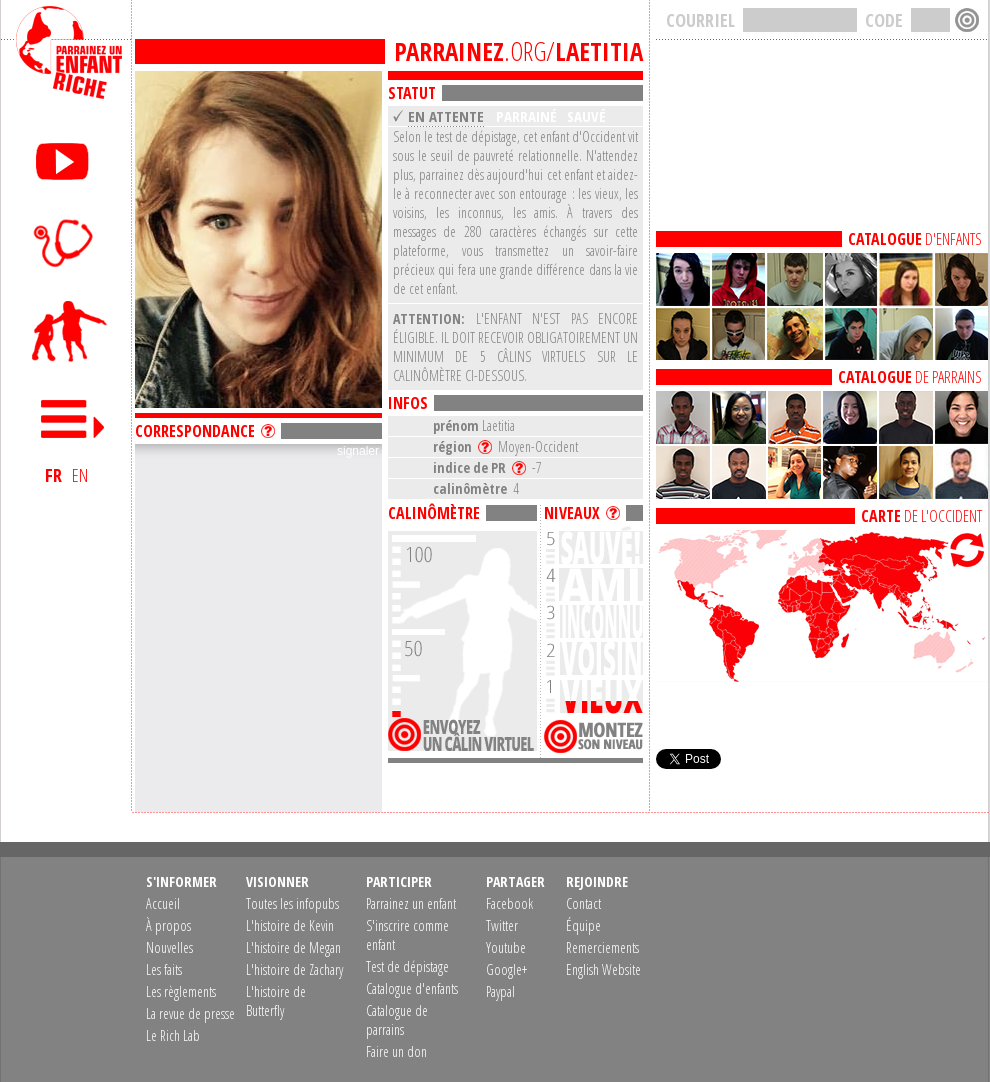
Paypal (500, 991)
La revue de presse (190, 1013)
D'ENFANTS (915, 239)
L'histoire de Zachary (294, 969)
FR (53, 475)
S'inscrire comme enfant (407, 935)
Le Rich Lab (173, 1035)
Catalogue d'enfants (412, 988)
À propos (168, 925)
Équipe (583, 925)
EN (80, 475)
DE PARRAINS (910, 377)
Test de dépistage (407, 966)
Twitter (502, 925)
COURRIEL (700, 20)
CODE (884, 20)
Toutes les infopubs (292, 903)
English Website (603, 969)
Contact (583, 903)
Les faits (164, 969)
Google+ (506, 969)
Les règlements (181, 991)
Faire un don (396, 1051)
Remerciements (602, 947)
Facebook (509, 903)
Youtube (506, 947)
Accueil (163, 903)
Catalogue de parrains (397, 1020)
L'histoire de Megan (293, 947)
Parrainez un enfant (411, 903)
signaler (358, 451)
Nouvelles (169, 947)
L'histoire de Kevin (290, 925)
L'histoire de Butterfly (276, 1001)
